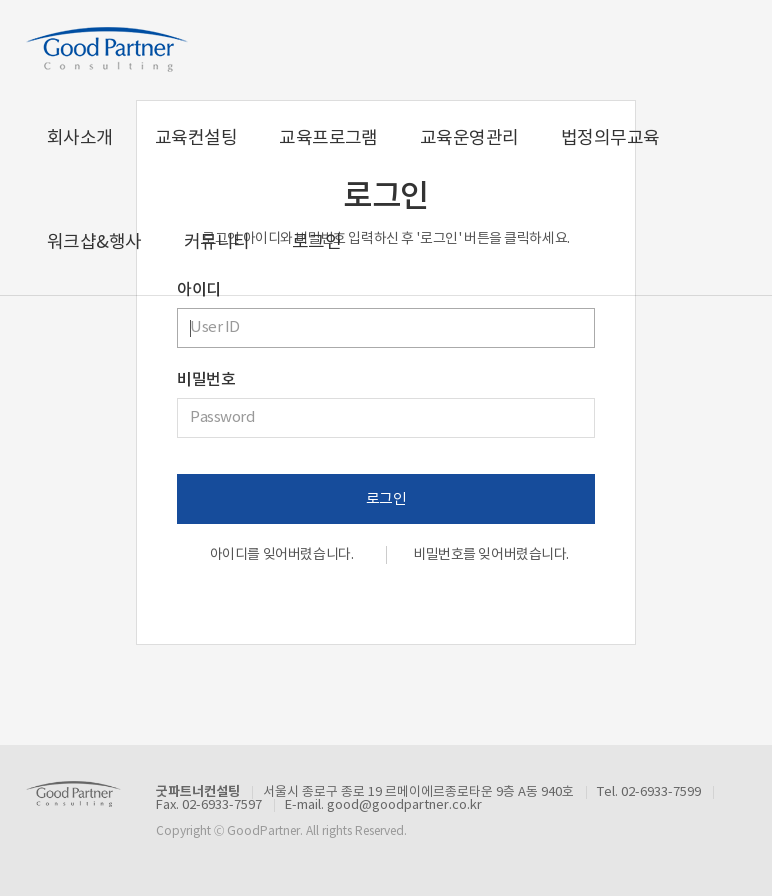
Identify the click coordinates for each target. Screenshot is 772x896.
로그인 (316, 242)
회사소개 (80, 138)
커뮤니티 (217, 242)
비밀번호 (206, 380)
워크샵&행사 (94, 242)
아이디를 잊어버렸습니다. (282, 555)
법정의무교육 (610, 138)
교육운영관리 (469, 138)
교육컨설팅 (196, 138)
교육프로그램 (328, 138)
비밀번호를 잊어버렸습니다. (491, 555)
